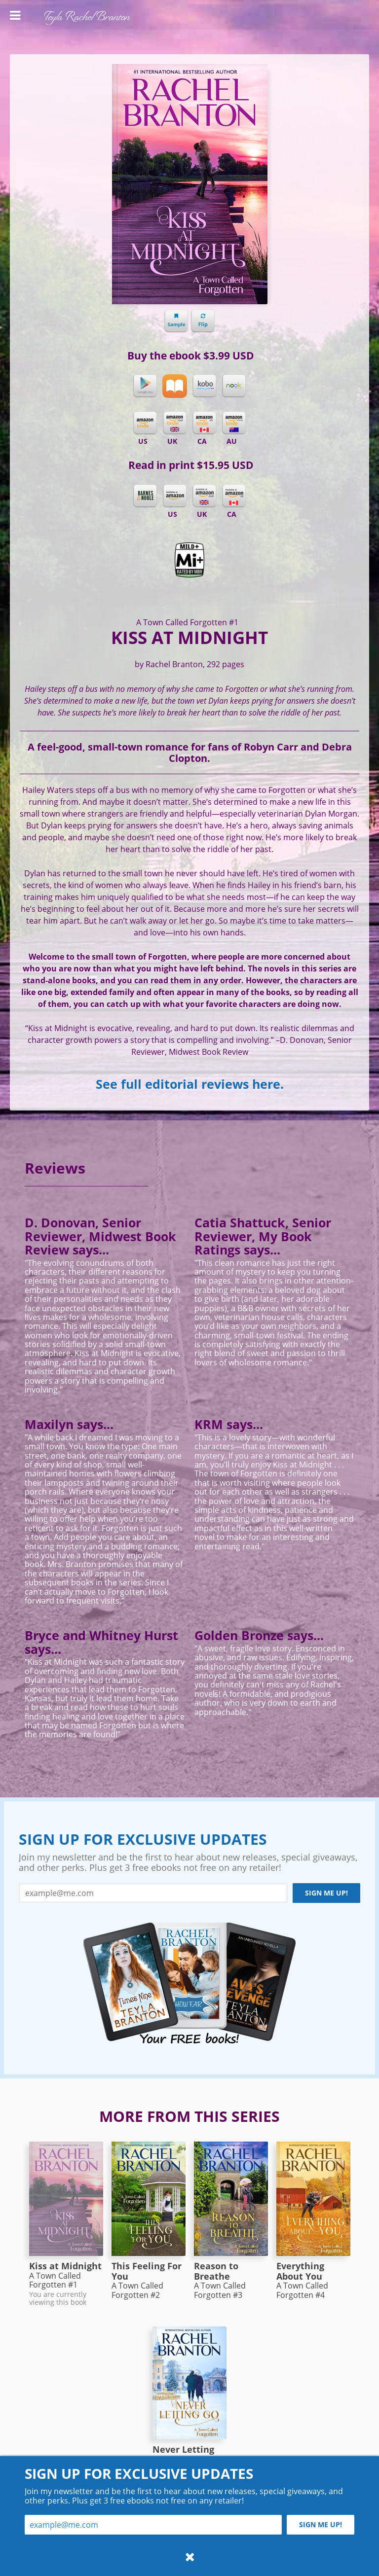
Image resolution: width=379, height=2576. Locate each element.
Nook (234, 386)
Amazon (174, 496)
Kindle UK (174, 423)
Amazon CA (234, 496)
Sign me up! (326, 1892)
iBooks (174, 386)
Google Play (145, 386)
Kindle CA (204, 423)
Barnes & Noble (145, 496)
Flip (202, 321)
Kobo (204, 386)
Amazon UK (204, 496)
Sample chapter (176, 321)
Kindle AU (234, 423)
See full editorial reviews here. (190, 1083)
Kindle (145, 423)
